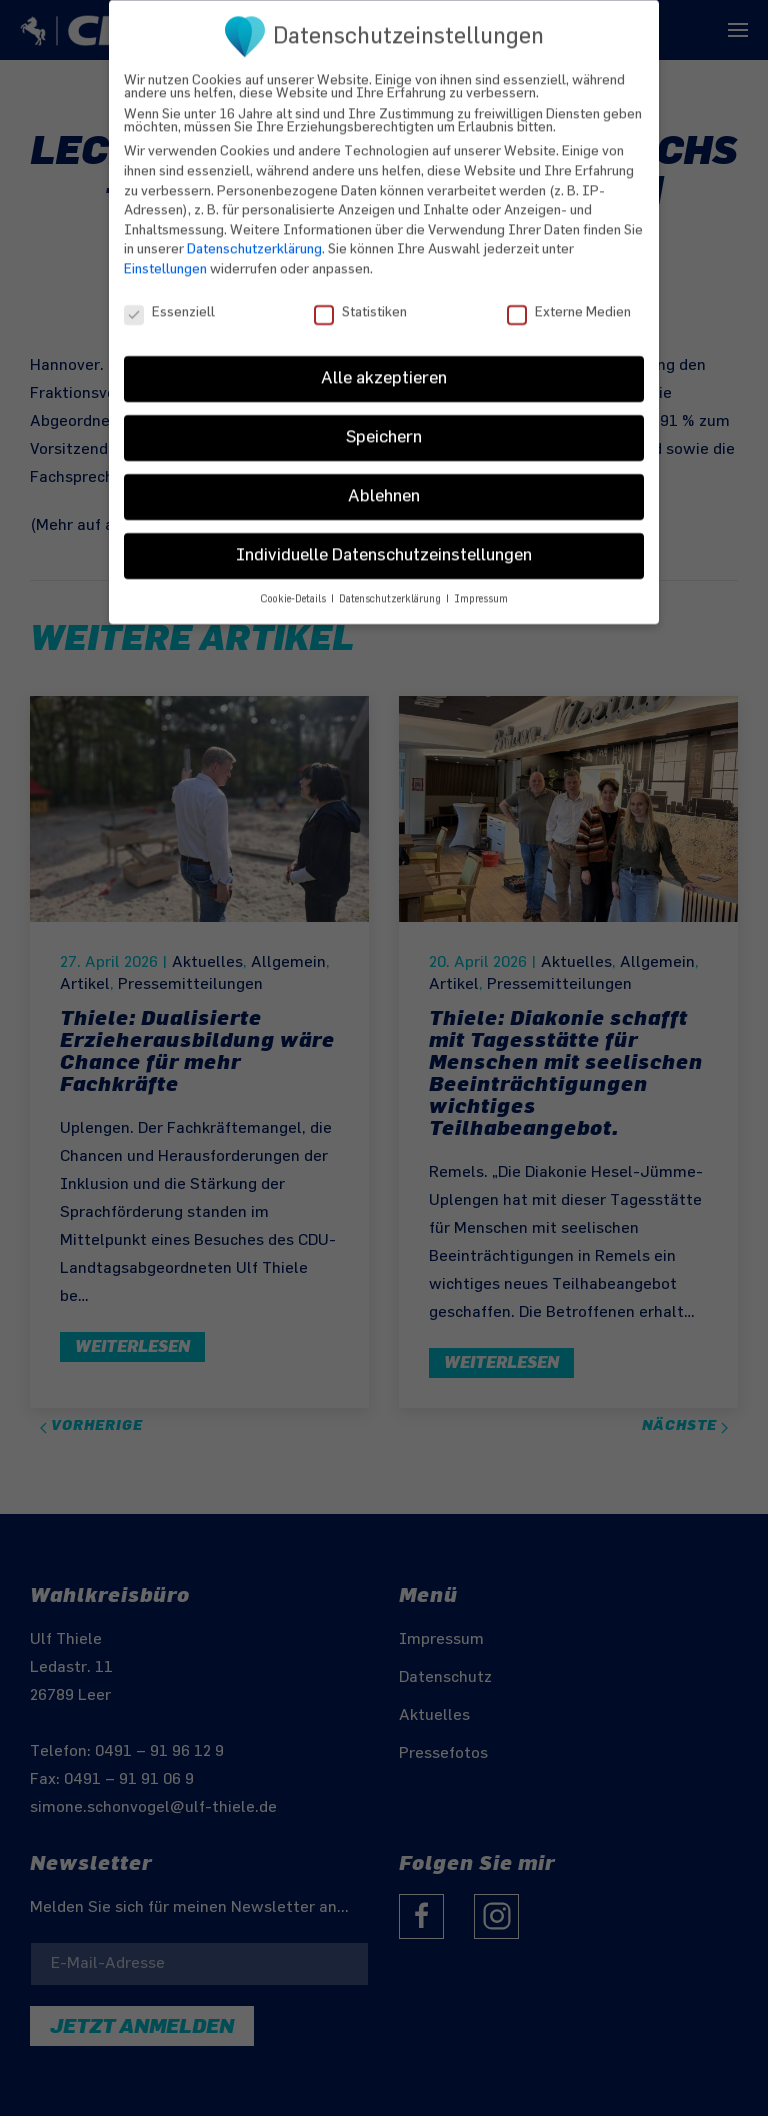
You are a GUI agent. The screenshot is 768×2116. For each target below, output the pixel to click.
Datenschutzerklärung (254, 233)
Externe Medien (569, 296)
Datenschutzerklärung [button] (391, 584)
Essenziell (169, 296)
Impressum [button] (481, 584)
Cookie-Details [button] (294, 584)
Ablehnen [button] (384, 481)
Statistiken (360, 296)
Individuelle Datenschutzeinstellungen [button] (384, 540)
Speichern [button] (384, 422)
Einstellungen (165, 253)
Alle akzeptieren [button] (384, 363)
